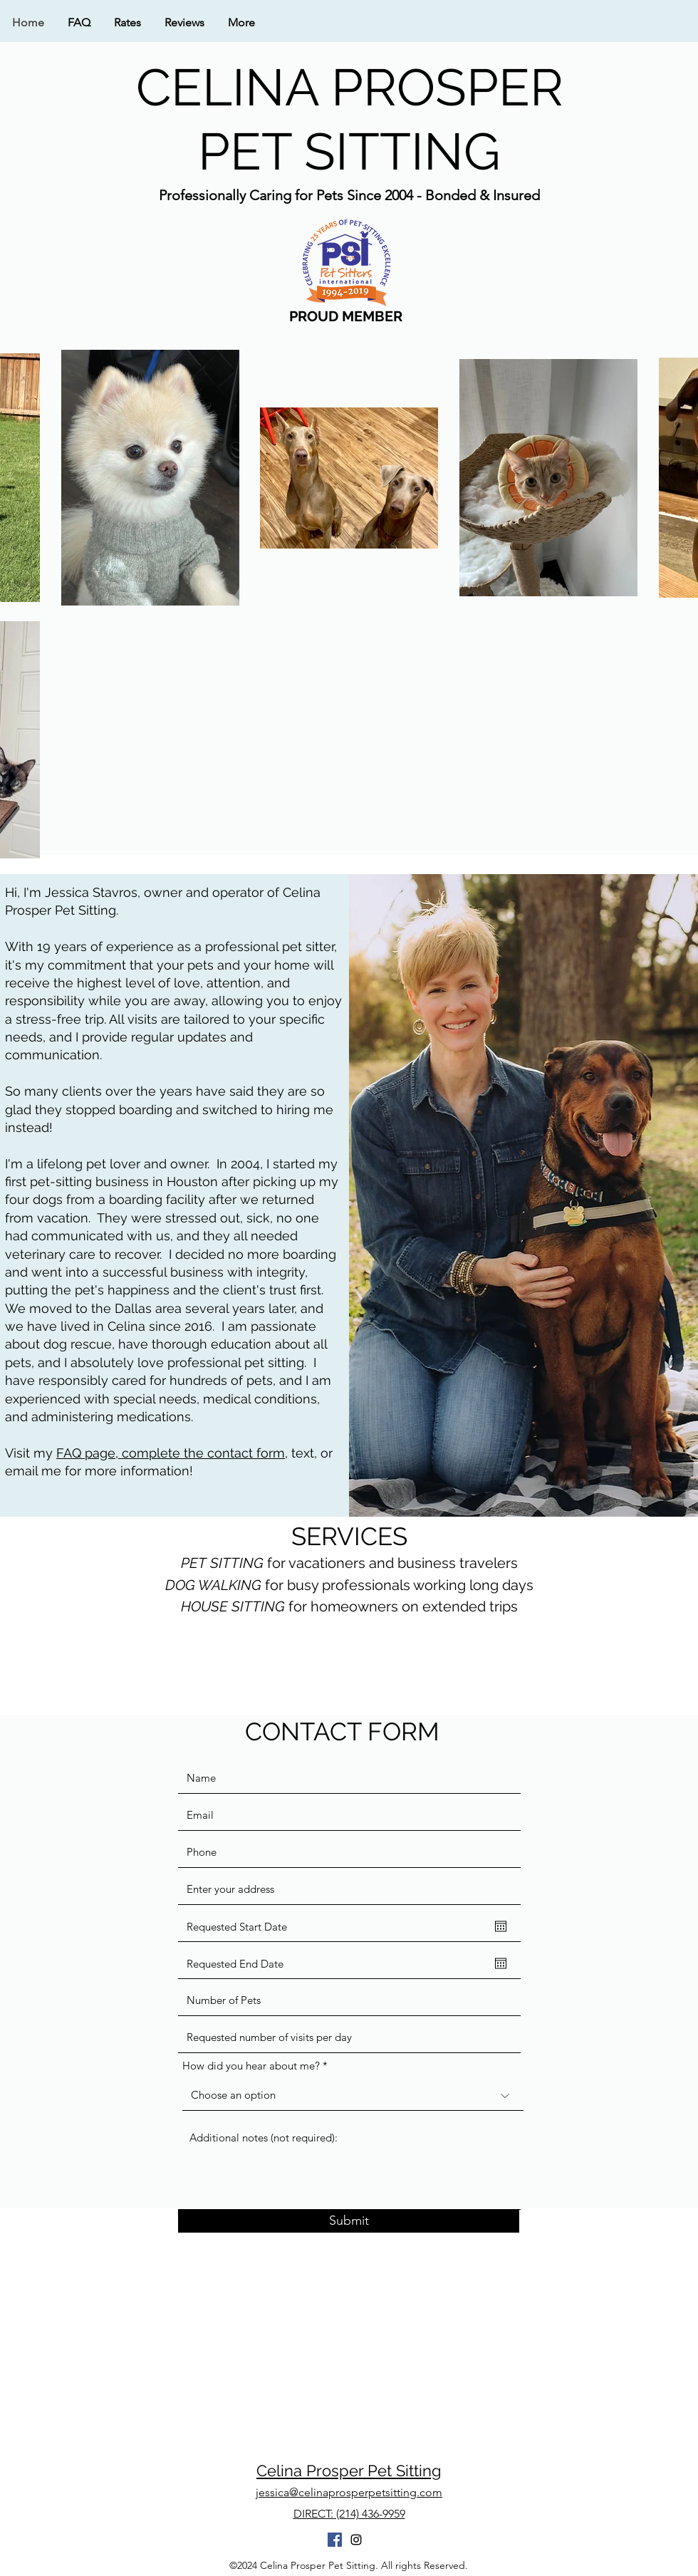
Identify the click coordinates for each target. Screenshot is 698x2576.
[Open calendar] (500, 1926)
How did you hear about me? (251, 2065)
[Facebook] (335, 2540)
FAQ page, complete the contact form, (172, 1452)
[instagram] (356, 2540)
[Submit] (348, 2221)
